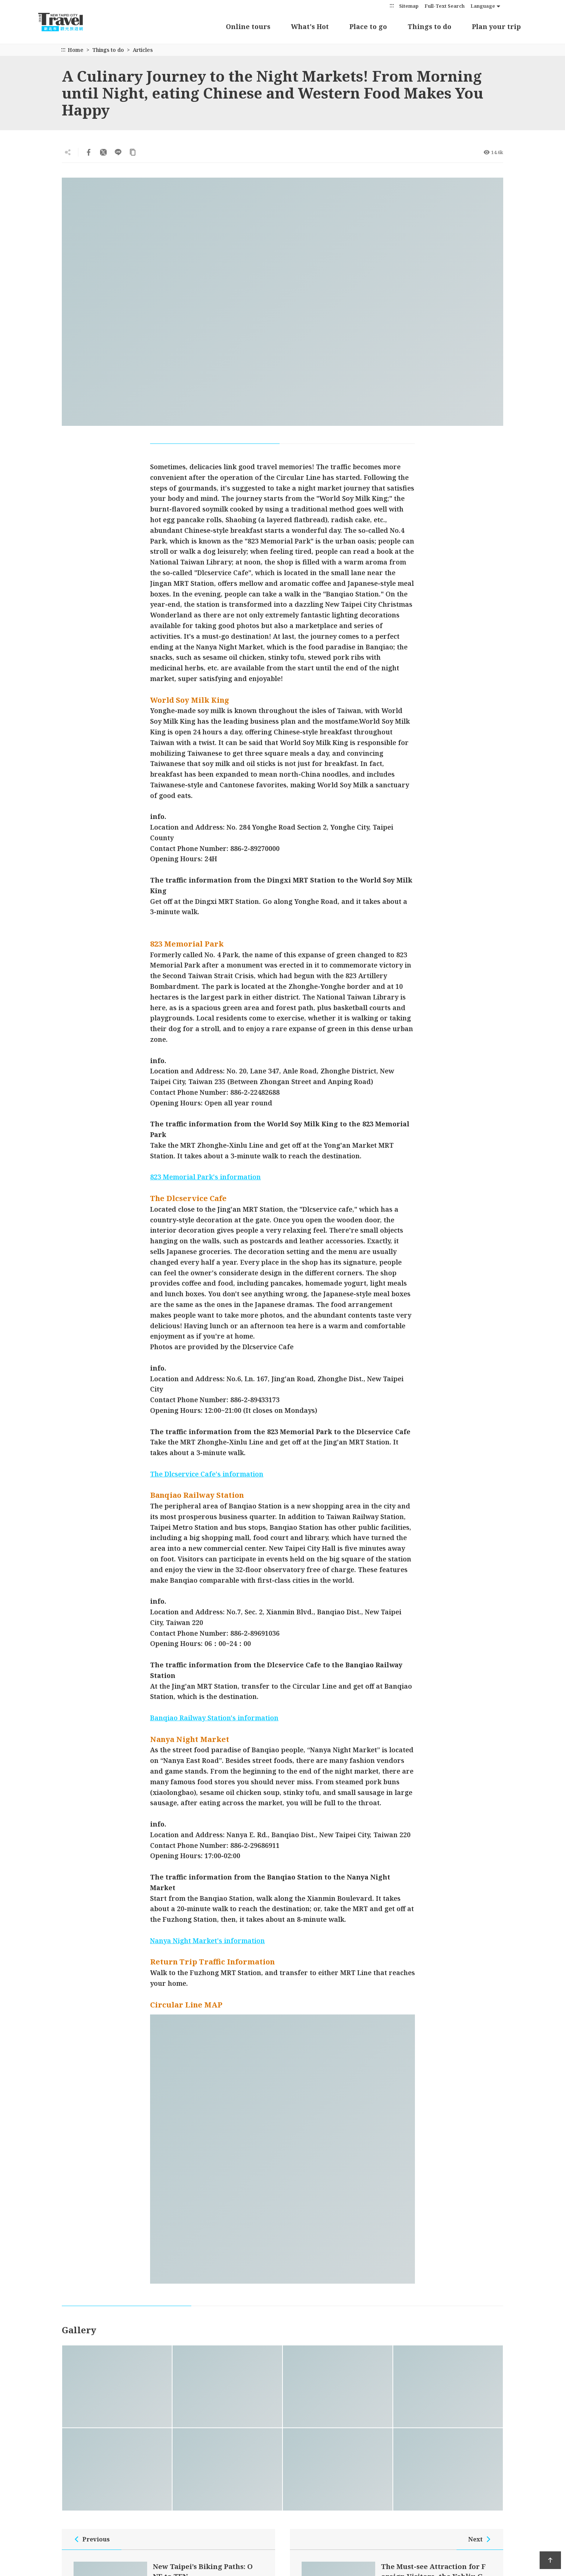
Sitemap (409, 6)
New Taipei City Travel (67, 22)
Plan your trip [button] (496, 26)
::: (392, 5)
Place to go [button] (368, 26)
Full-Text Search (444, 6)
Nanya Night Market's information (207, 1940)
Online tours (248, 26)
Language (482, 6)
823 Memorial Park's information (205, 1176)
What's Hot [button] (310, 26)
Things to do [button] (429, 26)
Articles (143, 49)
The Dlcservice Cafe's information (206, 1473)
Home (75, 49)
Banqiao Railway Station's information (214, 1717)
